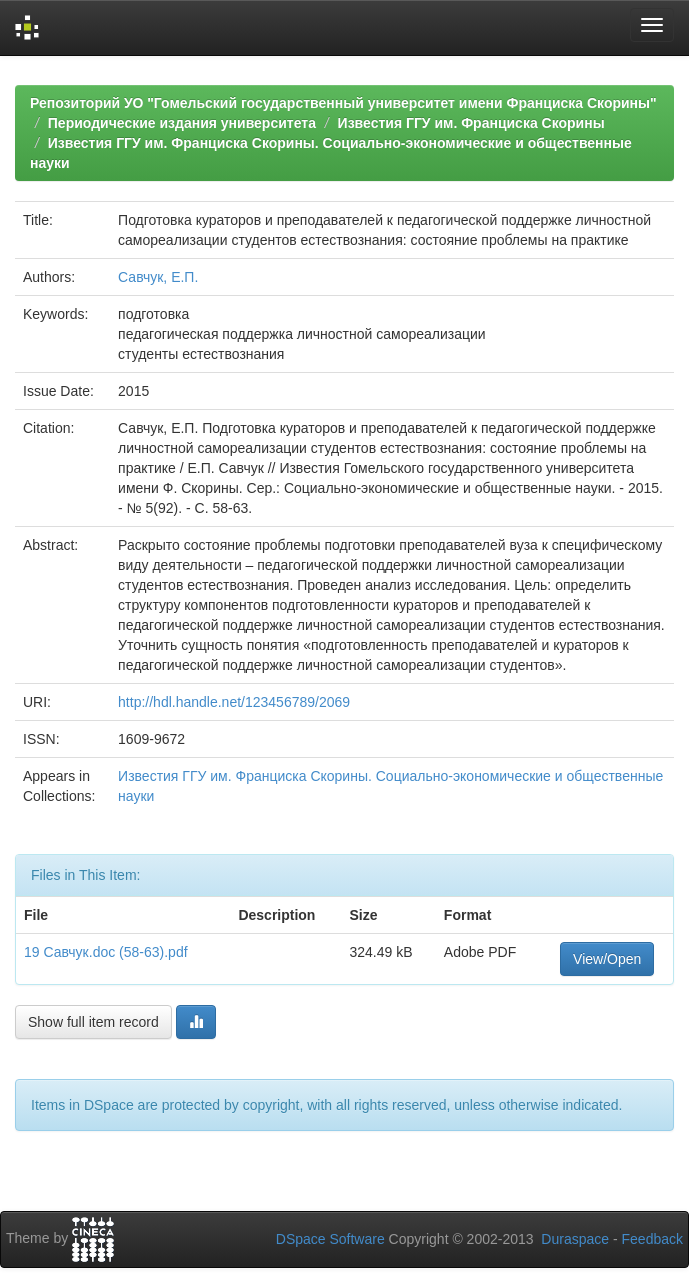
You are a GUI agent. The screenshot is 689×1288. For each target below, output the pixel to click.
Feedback (652, 1239)
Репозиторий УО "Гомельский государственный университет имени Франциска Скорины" (343, 103)
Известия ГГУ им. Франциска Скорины (471, 123)
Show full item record (93, 1022)
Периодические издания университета (182, 123)
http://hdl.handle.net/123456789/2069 (234, 702)
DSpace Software (330, 1239)
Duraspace (575, 1239)
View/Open (607, 959)
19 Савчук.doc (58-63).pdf (106, 952)
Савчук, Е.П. (158, 277)
